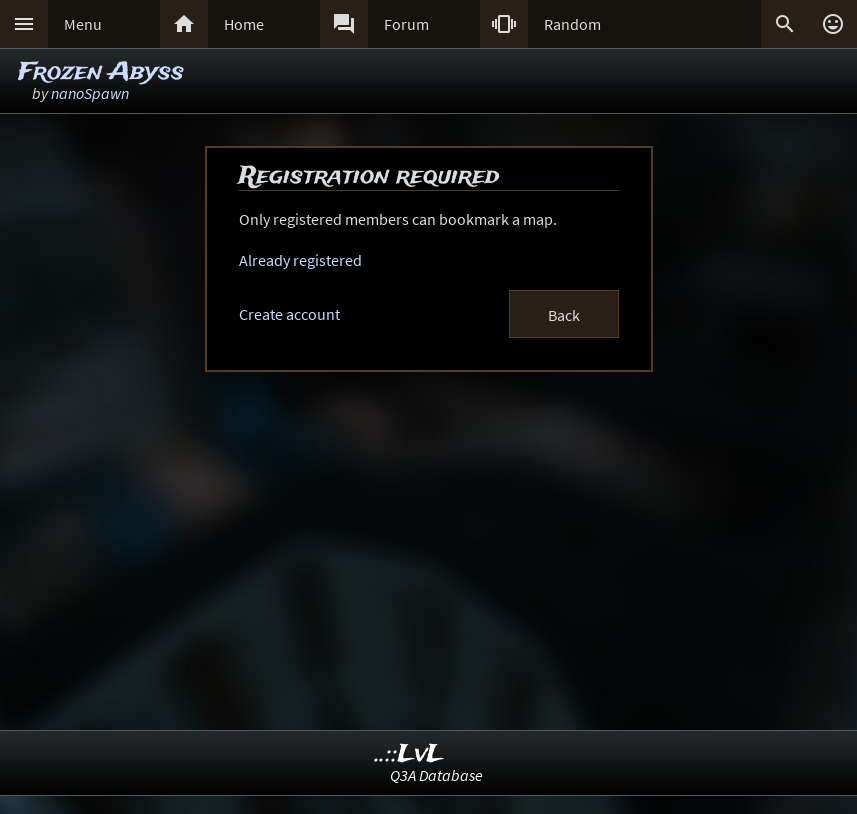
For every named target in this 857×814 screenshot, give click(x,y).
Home (244, 24)
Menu (83, 24)
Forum (406, 24)
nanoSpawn (90, 93)
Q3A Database (436, 775)
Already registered (300, 260)
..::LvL (409, 754)
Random (572, 24)
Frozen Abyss (101, 72)
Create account (289, 314)
